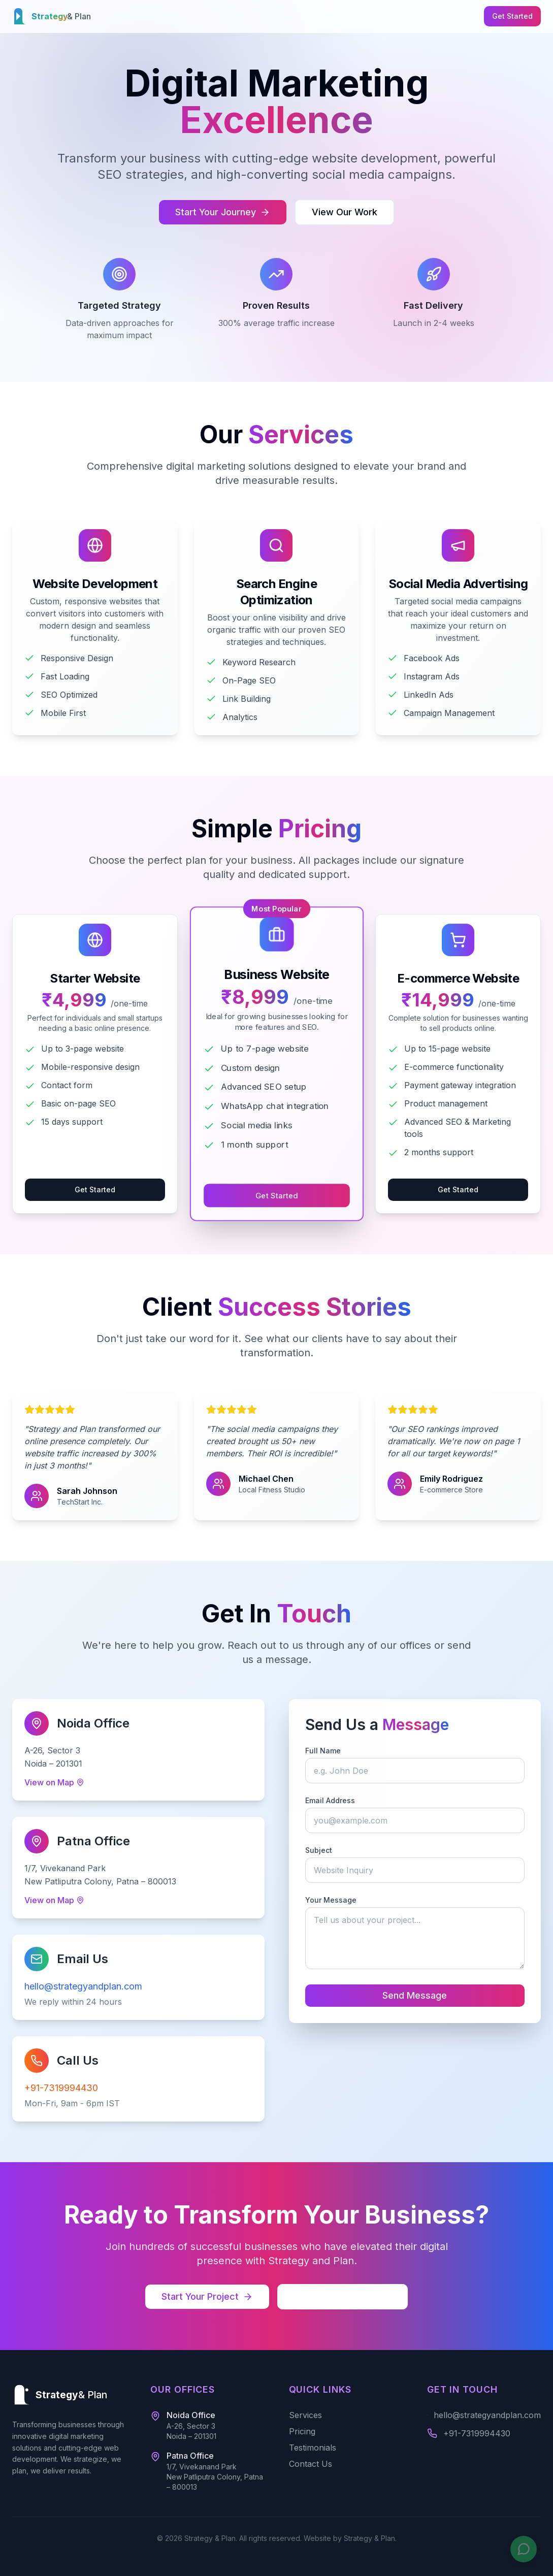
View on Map (51, 1782)
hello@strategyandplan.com (80, 1986)
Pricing (302, 2431)
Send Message (422, 1995)
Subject (326, 1850)
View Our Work (344, 212)
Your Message (338, 1900)
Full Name (330, 1750)
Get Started (512, 16)
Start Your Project (207, 2296)
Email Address (338, 1800)
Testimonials (312, 2447)
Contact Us (310, 2464)
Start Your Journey (222, 212)
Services (305, 2415)
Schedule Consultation (342, 2296)
